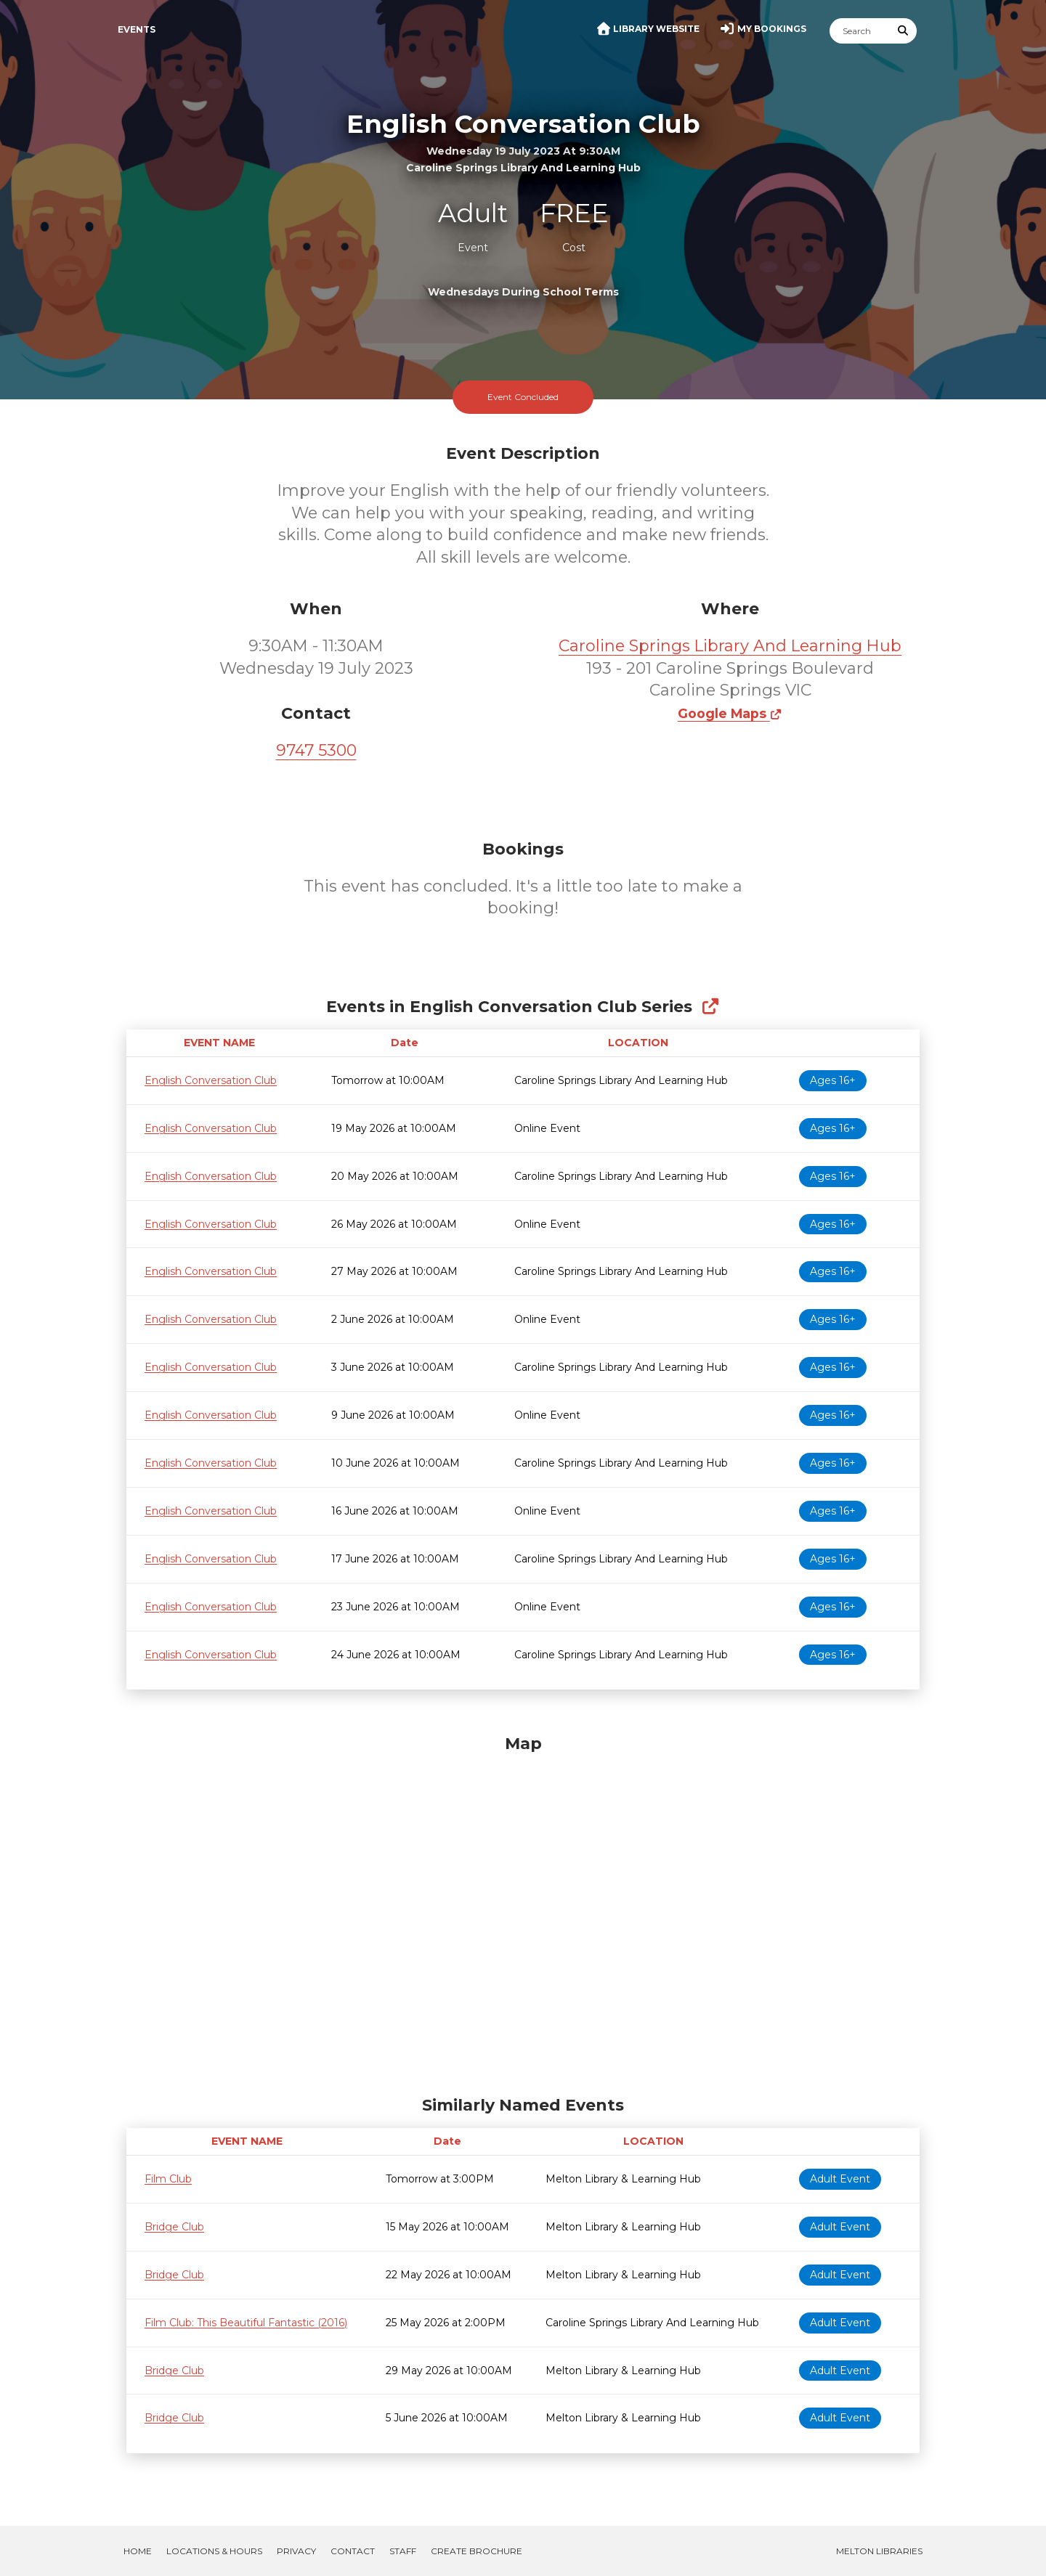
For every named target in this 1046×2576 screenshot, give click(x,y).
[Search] (860, 31)
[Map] (523, 1911)
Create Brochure (476, 2551)
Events (136, 29)
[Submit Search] (903, 31)
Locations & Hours (214, 2551)
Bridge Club (174, 2226)
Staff (402, 2551)
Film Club (168, 2178)
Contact (353, 2551)
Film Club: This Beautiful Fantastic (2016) (246, 2322)
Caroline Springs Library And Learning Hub (730, 646)
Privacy (296, 2551)
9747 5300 (316, 750)
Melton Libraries (879, 2551)
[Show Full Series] (710, 1006)
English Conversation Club (211, 1080)
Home (137, 2551)
